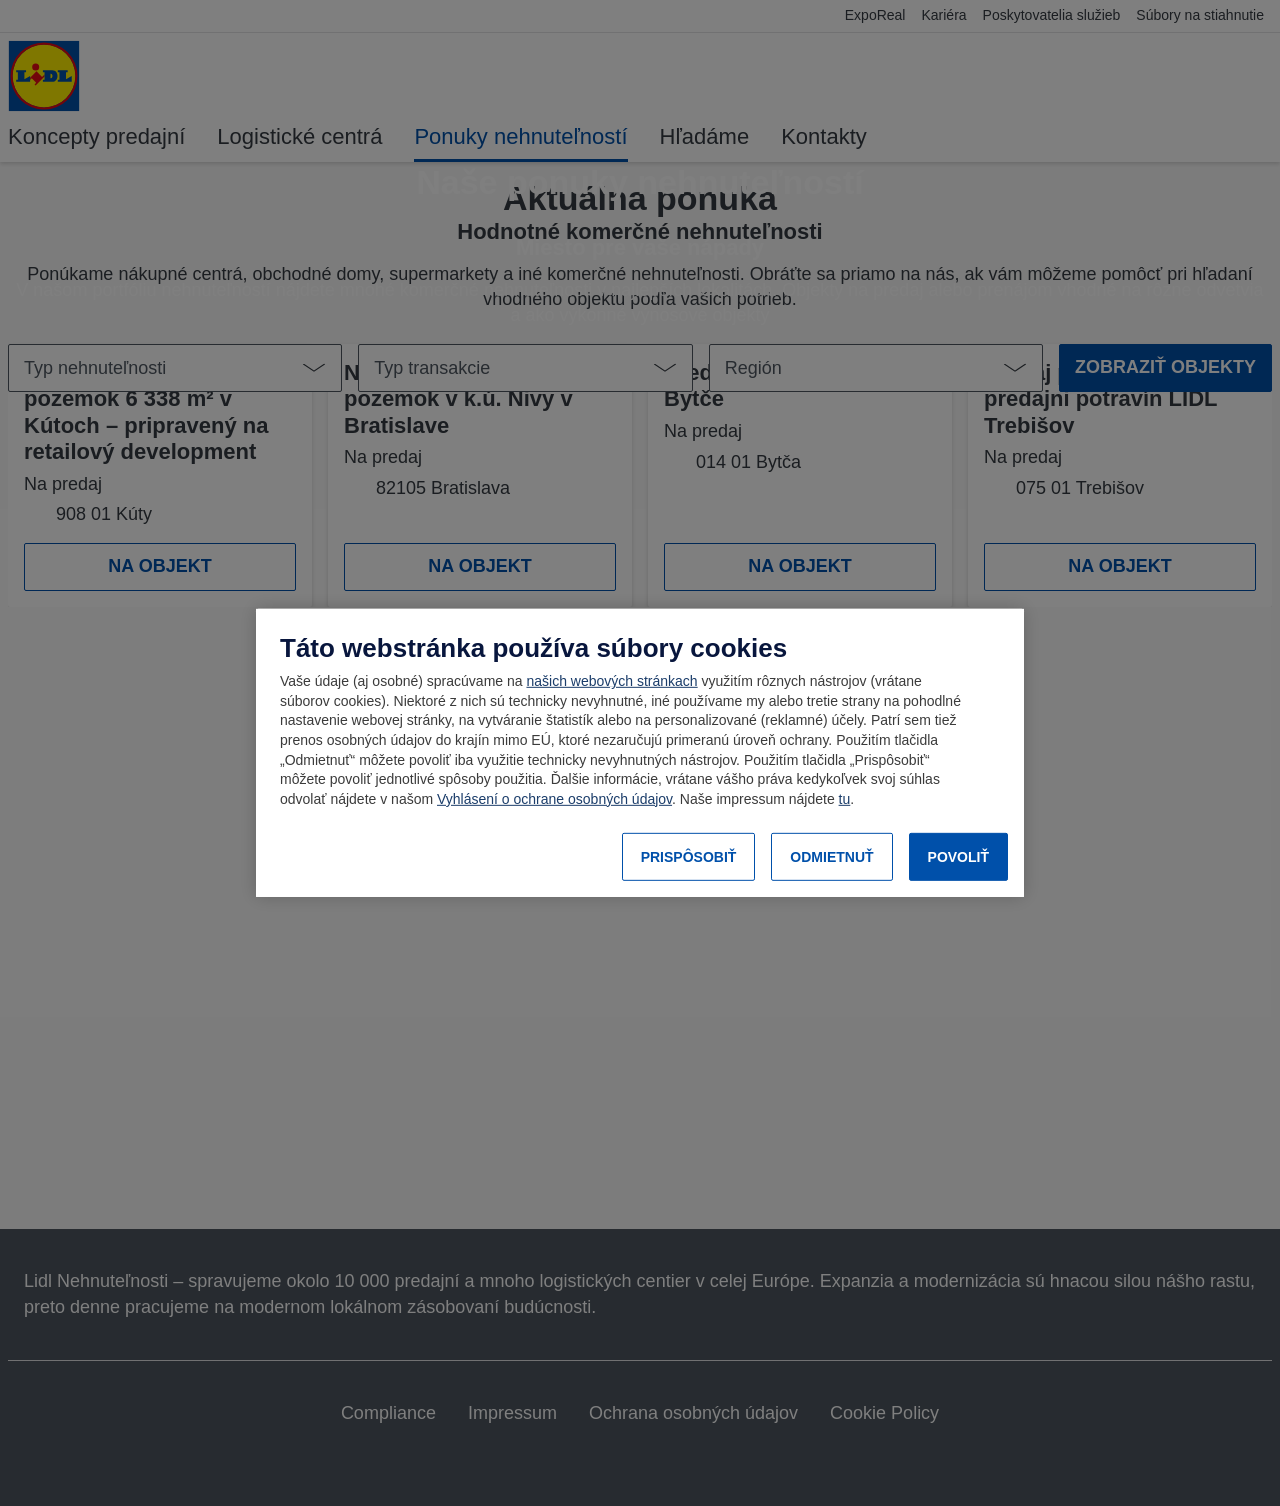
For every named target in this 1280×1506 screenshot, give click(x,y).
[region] (640, 753)
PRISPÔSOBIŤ (689, 857)
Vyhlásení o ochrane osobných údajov (554, 799)
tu (845, 799)
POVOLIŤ (958, 857)
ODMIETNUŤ (831, 857)
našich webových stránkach (611, 681)
